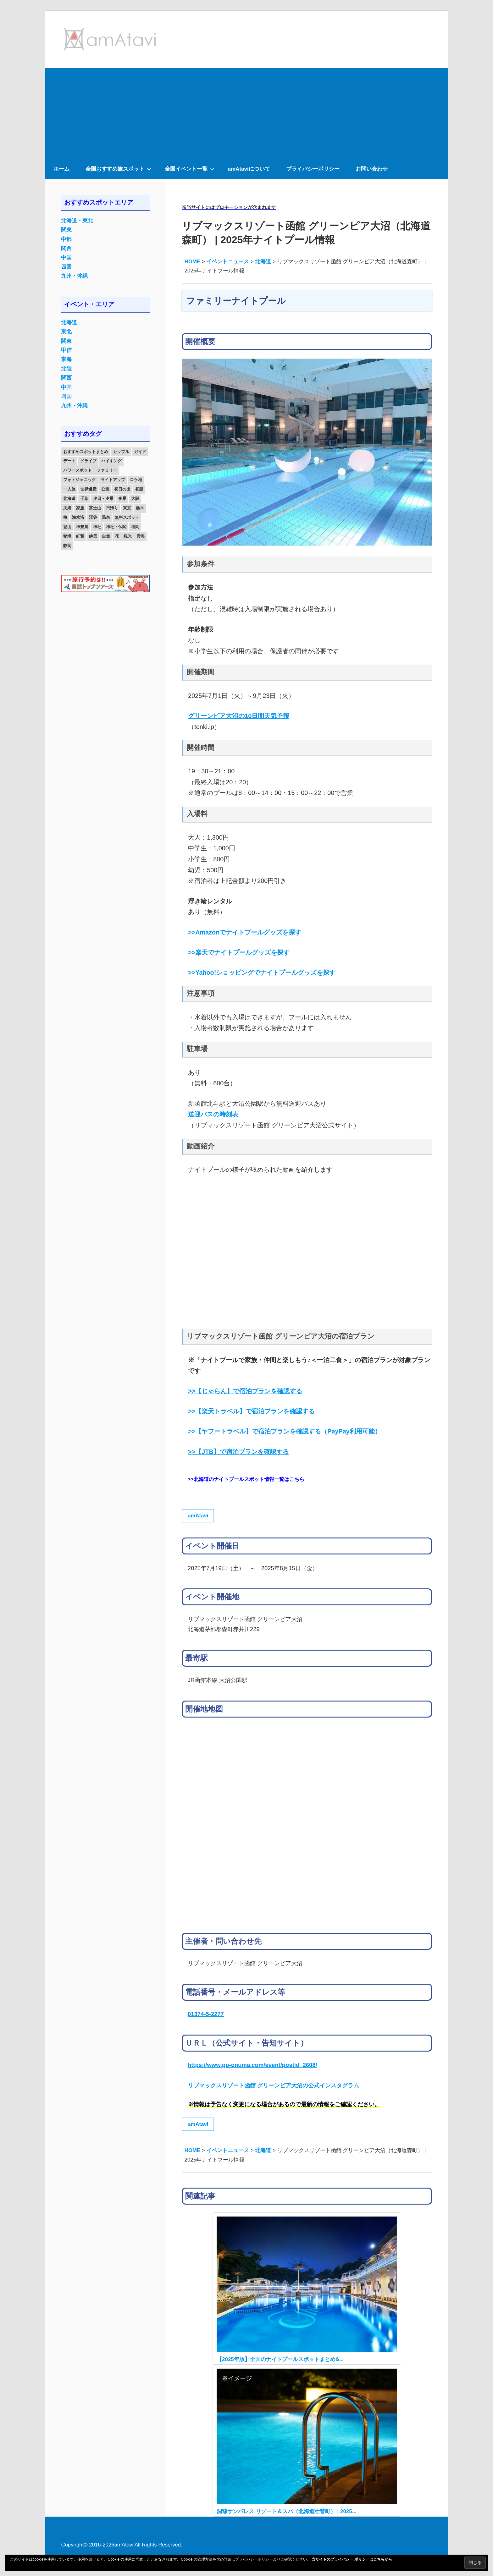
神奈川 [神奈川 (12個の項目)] (82, 526)
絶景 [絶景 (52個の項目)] (93, 536)
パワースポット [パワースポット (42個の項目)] (77, 470)
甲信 (66, 350)
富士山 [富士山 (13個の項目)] (95, 508)
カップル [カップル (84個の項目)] (121, 451)
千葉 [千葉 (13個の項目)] (84, 498)
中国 (66, 257)
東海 (66, 359)
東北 (66, 332)
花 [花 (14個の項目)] (117, 536)
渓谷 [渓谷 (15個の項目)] (93, 517)
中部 (66, 239)
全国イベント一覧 (189, 169)
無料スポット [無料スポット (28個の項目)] (127, 517)
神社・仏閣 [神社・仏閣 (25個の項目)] (116, 526)
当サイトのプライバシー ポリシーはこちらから (352, 2559)
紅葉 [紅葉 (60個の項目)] (80, 536)
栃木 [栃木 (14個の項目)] (140, 508)
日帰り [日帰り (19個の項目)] (112, 508)
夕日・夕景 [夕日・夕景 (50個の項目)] (103, 498)
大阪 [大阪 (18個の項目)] (135, 498)
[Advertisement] (246, 112)
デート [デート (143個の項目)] (69, 460)
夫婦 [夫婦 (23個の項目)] (67, 508)
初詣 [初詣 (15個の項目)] (139, 489)
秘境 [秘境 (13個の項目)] (67, 536)
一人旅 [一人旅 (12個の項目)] (69, 489)
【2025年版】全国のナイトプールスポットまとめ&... (280, 2359)
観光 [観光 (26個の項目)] (128, 536)
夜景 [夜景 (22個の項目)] (122, 498)
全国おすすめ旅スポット (118, 169)
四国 (66, 267)
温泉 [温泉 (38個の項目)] (106, 517)
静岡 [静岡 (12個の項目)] (67, 545)
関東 (66, 230)
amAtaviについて (249, 169)
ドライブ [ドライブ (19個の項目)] (88, 460)
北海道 (69, 323)
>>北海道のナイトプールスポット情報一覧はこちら (246, 1479)
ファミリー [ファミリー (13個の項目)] (107, 470)
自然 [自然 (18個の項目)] (106, 536)
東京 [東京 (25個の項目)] (127, 508)
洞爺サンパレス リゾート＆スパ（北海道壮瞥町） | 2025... (287, 2511)
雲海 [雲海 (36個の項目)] (140, 536)
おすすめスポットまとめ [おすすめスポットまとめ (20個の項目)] (85, 451)
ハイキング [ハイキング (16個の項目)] (111, 460)
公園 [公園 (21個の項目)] (105, 489)
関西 (66, 248)
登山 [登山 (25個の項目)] (67, 526)
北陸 (66, 369)
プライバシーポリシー (313, 169)
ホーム (61, 169)
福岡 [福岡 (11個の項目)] (135, 526)
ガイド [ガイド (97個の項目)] (140, 451)
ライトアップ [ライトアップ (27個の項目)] (113, 479)
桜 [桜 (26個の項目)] (65, 517)
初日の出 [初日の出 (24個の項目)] (122, 489)
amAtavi (198, 1516)
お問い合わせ (372, 169)
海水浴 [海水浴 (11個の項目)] (78, 517)
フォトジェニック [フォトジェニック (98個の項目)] (79, 479)
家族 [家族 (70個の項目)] (80, 508)
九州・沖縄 (74, 276)
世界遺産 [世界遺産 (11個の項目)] (88, 489)
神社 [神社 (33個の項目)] (97, 526)
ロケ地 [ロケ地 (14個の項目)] (136, 479)
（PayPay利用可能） (284, 1431)
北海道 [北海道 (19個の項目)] (69, 498)
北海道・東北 (77, 221)
